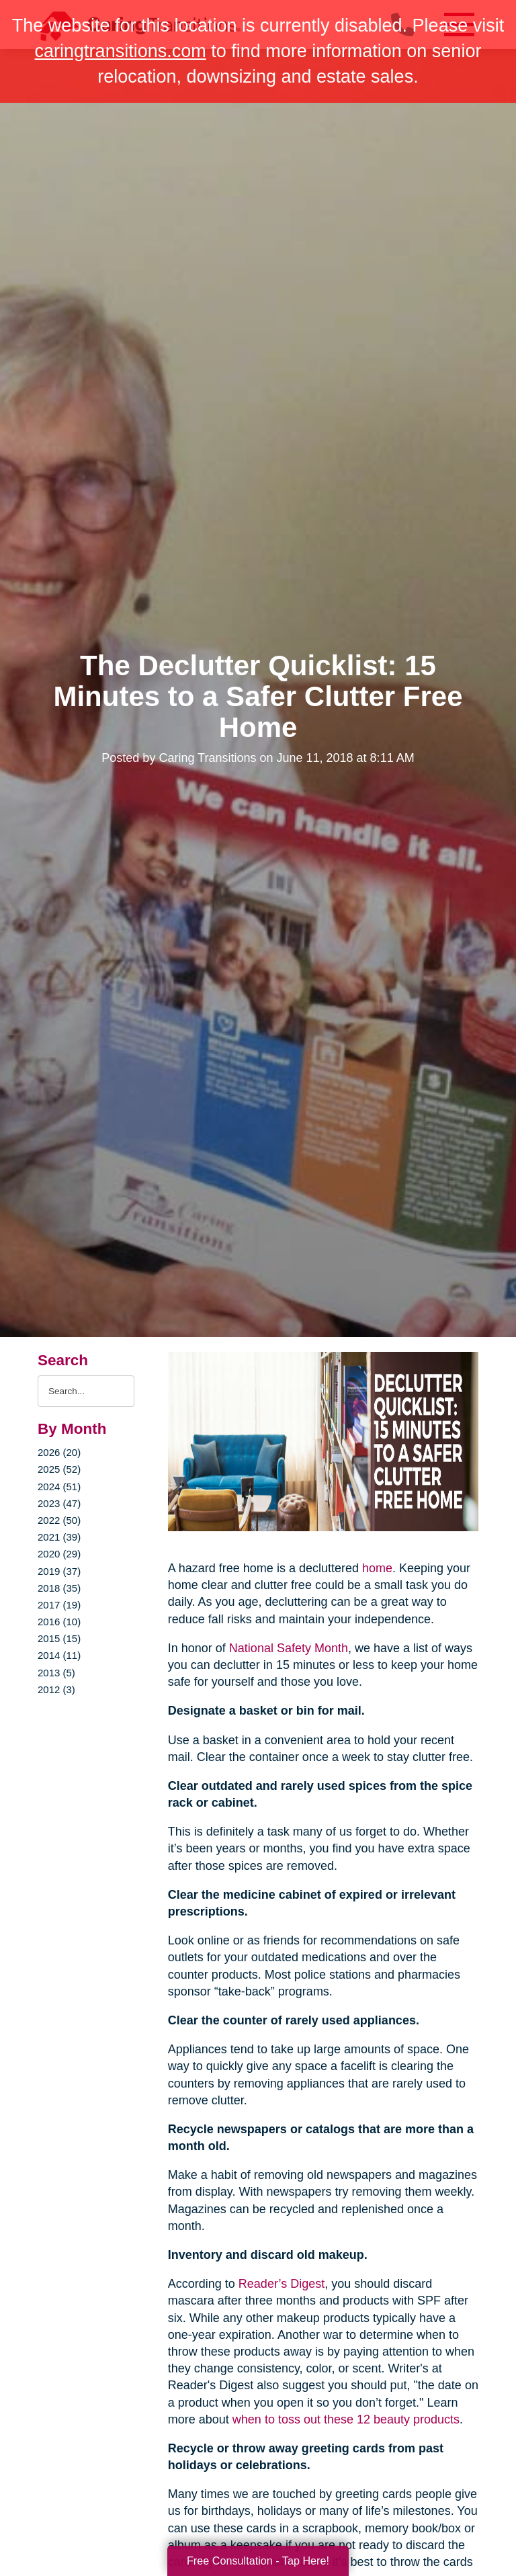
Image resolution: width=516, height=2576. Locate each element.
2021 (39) (59, 1537)
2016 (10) (59, 1621)
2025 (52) (59, 1469)
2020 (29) (59, 1553)
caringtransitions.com (120, 51)
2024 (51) (59, 1486)
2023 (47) (59, 1503)
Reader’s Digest (282, 2283)
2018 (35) (59, 1588)
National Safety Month (288, 1648)
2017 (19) (59, 1605)
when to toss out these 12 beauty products (346, 2419)
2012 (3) (56, 1689)
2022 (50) (59, 1520)
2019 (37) (59, 1571)
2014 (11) (59, 1655)
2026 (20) (59, 1452)
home (377, 1568)
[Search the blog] (86, 1391)
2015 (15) (59, 1638)
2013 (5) (56, 1672)
